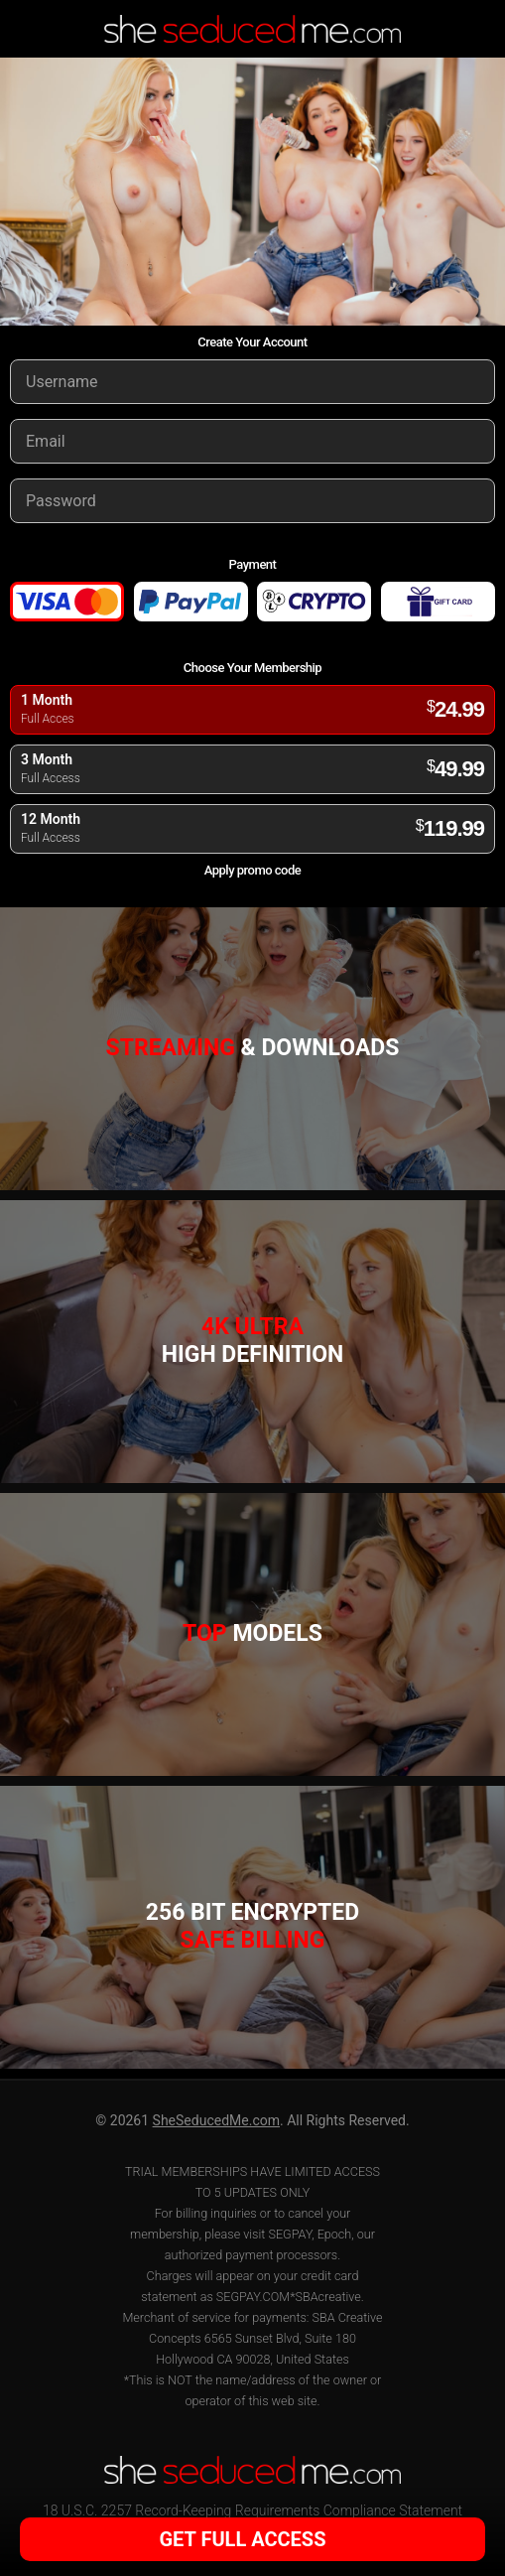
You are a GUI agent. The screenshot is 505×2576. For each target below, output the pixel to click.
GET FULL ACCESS (250, 2539)
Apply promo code (253, 871)
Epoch (334, 2234)
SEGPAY (290, 2234)
